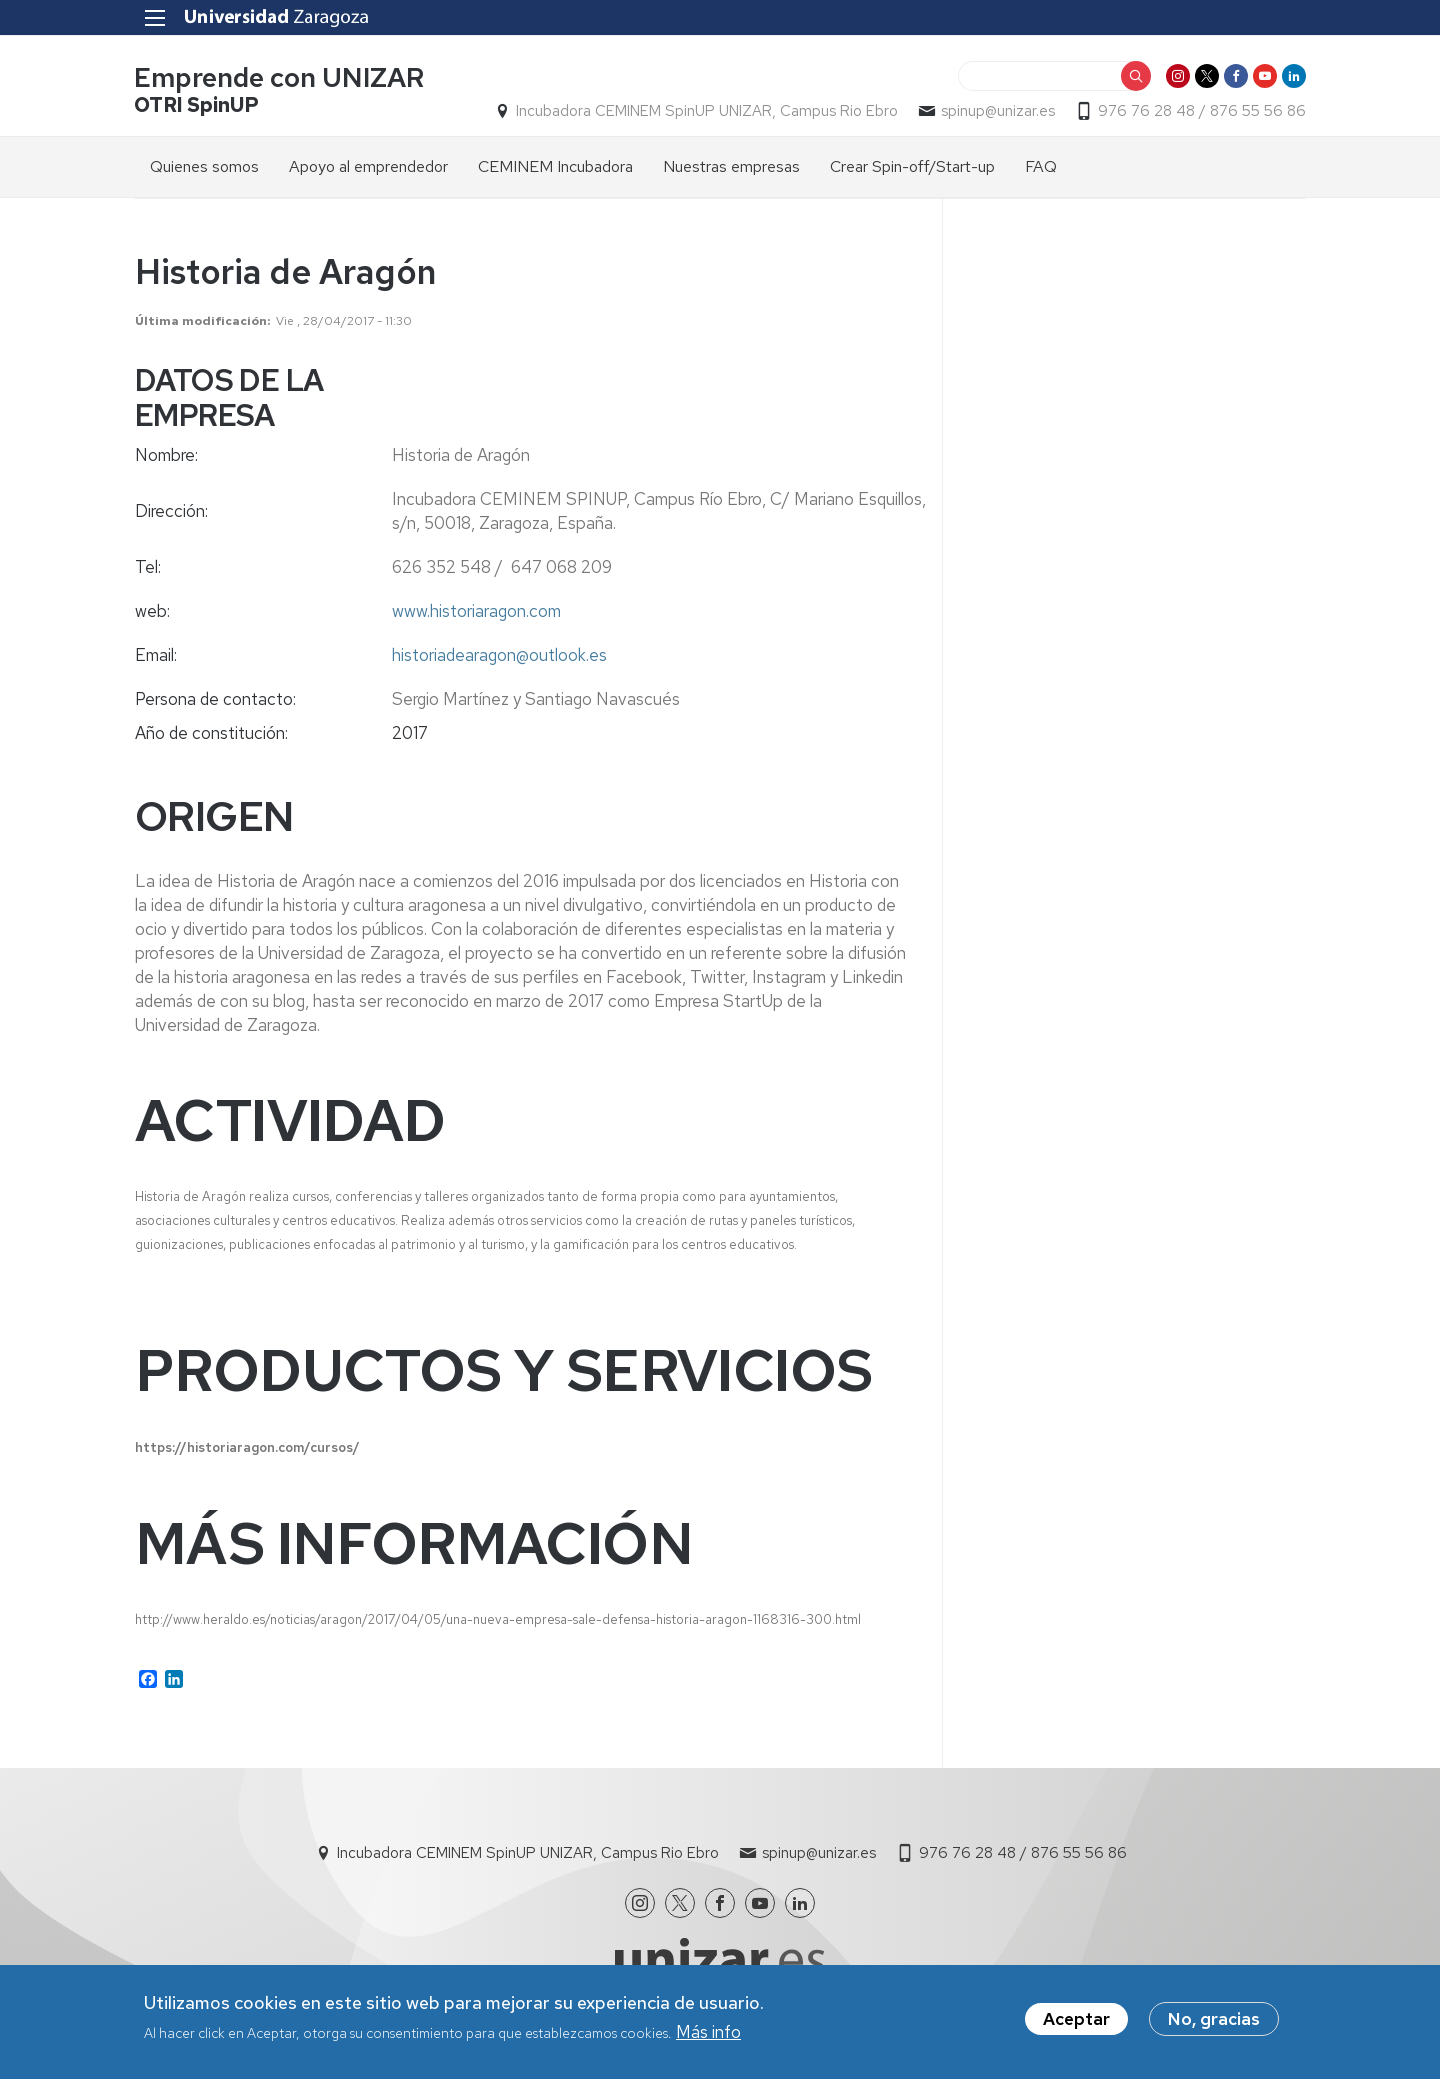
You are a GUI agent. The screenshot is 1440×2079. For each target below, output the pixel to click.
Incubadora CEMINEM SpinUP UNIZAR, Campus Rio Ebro (706, 111)
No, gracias (1214, 2019)
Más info (708, 2032)
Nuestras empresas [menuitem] (731, 166)
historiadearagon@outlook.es (499, 655)
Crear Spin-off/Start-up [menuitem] (912, 166)
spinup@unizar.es (997, 111)
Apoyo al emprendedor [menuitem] (368, 166)
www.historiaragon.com (476, 611)
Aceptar (1076, 2019)
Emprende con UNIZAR (280, 78)
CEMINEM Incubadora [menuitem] (555, 166)
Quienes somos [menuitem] (204, 166)
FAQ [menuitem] (1041, 166)
